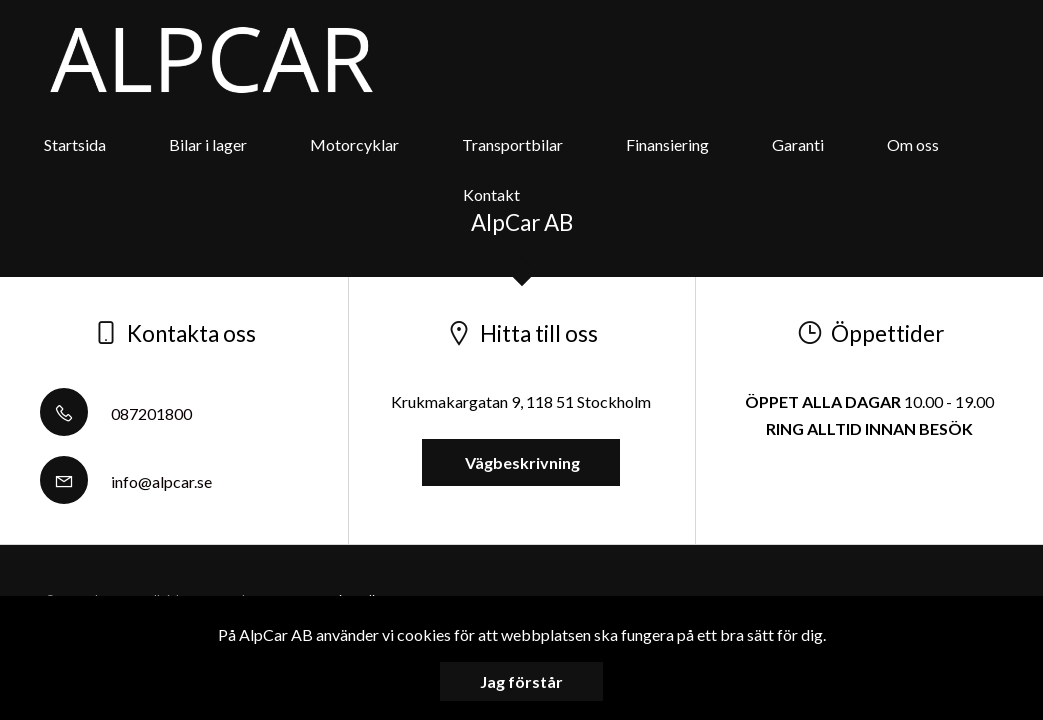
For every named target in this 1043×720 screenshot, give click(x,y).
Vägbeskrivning (521, 462)
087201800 (116, 413)
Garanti (798, 144)
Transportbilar (512, 144)
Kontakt (491, 194)
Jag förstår (521, 681)
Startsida (75, 144)
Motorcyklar (354, 144)
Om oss (913, 144)
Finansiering (667, 144)
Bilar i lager (208, 144)
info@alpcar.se (126, 481)
